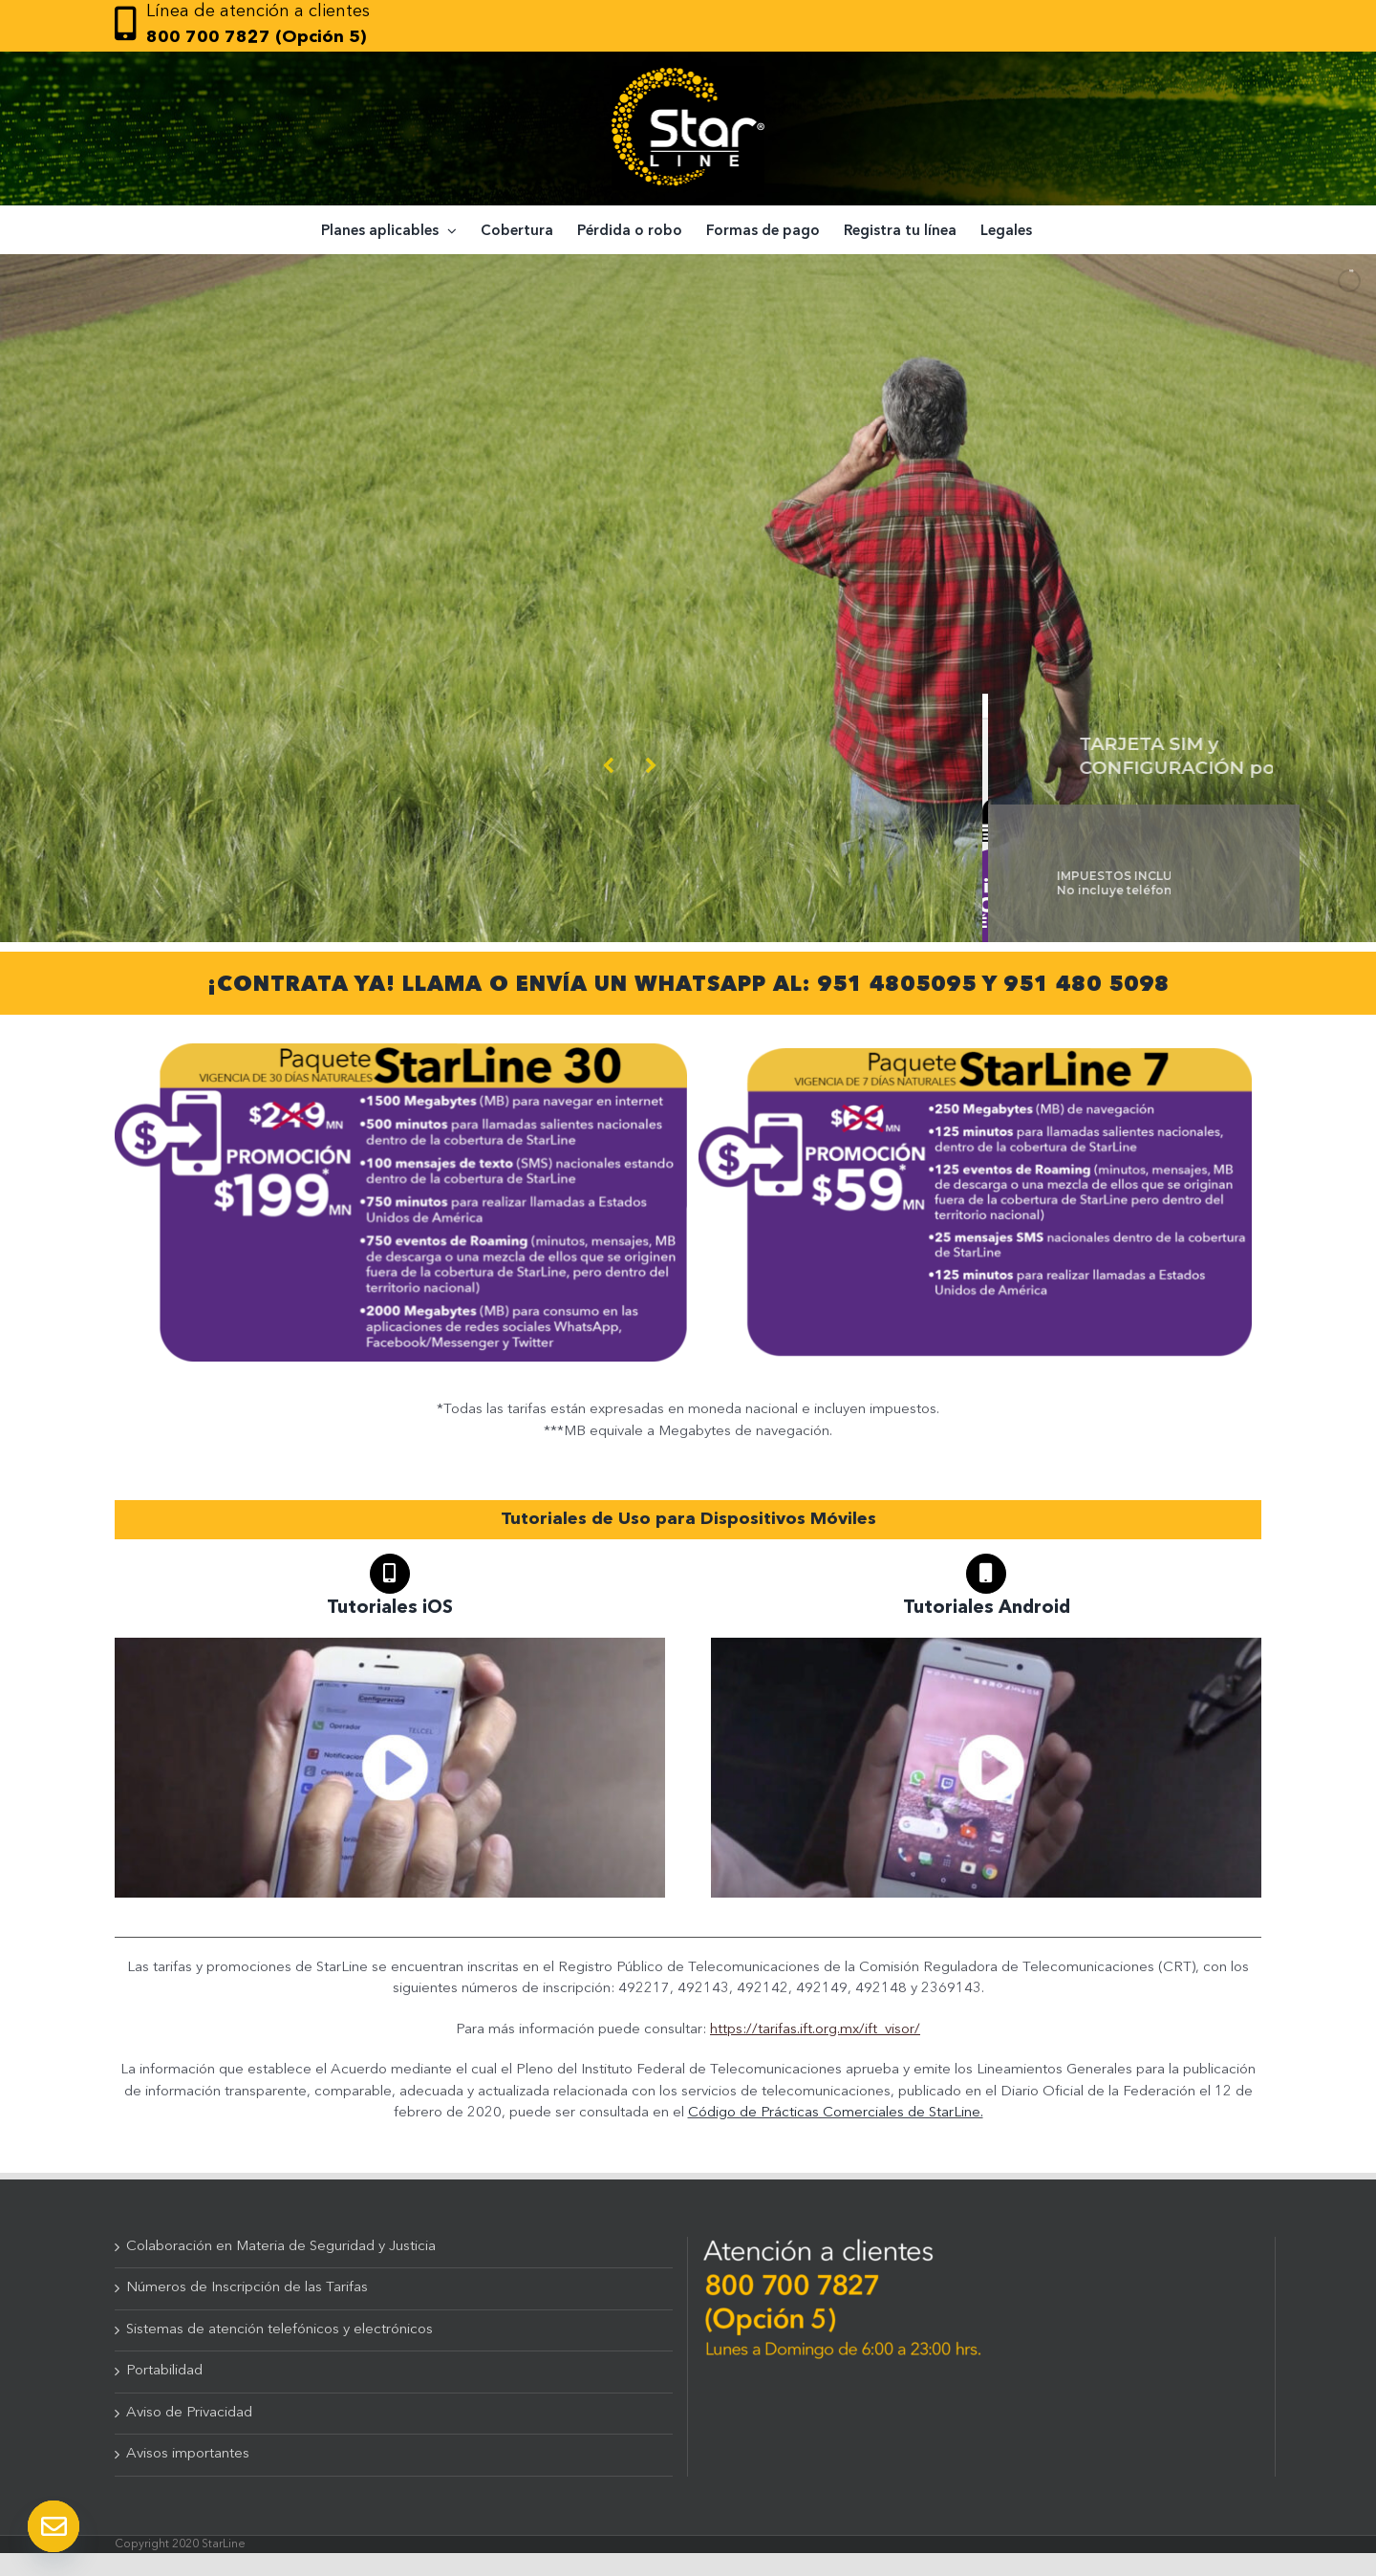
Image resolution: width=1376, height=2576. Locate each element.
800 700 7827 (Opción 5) (256, 37)
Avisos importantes (187, 2454)
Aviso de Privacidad (189, 2413)
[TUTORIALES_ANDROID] (986, 1645)
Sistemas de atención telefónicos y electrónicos (279, 2330)
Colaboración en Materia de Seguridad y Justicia (281, 2247)
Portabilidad (164, 2371)
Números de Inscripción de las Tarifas (247, 2288)
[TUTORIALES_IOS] (390, 1645)
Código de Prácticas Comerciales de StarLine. (835, 2113)
